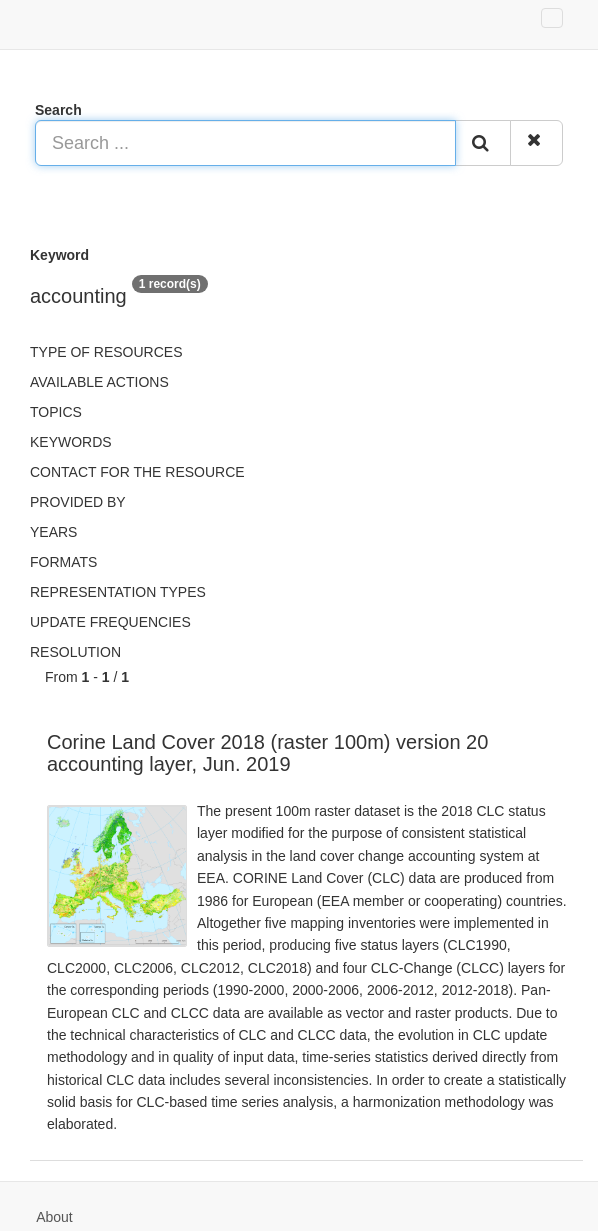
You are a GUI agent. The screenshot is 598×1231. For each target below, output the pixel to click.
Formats (63, 562)
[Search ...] (245, 143)
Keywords (71, 442)
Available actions (99, 382)
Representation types (118, 592)
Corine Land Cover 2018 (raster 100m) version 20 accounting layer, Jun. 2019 (267, 753)
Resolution (75, 652)
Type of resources (106, 352)
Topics (56, 412)
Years (53, 532)
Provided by (78, 502)
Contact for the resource (137, 472)
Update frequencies (110, 622)
